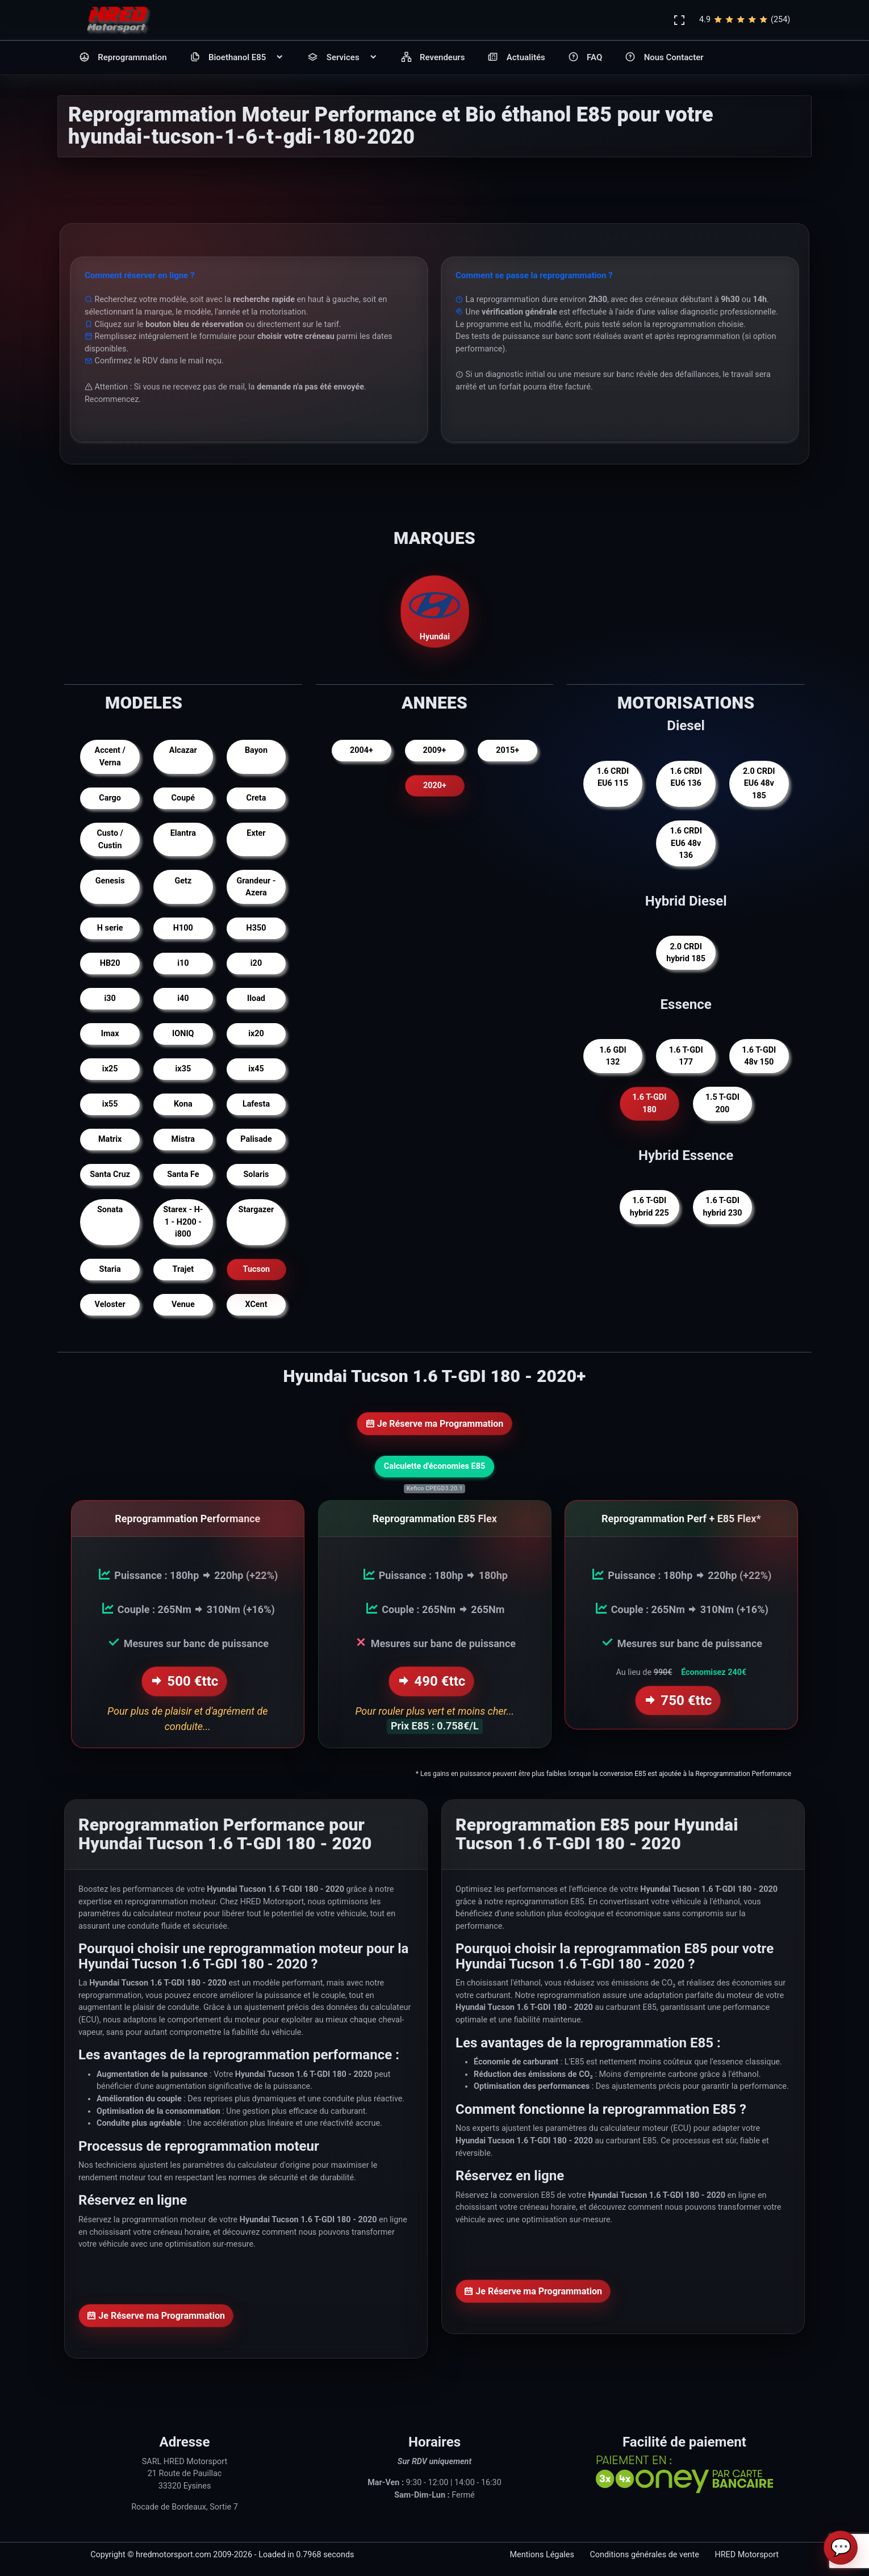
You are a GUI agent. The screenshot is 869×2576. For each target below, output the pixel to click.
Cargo (110, 798)
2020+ (434, 785)
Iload (256, 998)
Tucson (256, 1269)
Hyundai (434, 611)
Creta (256, 798)
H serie (110, 928)
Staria (110, 1269)
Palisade (255, 1139)
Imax (110, 1033)
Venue (183, 1304)
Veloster (110, 1304)
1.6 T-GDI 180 (649, 1103)
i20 (256, 963)
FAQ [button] (585, 57)
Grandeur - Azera (255, 887)
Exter (256, 833)
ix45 (256, 1069)
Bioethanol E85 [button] (237, 57)
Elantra (183, 833)
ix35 (183, 1069)
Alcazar (183, 750)
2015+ (507, 750)
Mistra (183, 1139)
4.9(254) (744, 20)
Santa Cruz (110, 1174)
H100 (183, 928)
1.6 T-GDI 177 (686, 1056)
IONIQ (183, 1033)
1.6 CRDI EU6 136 (685, 777)
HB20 (110, 963)
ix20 (256, 1033)
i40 (183, 998)
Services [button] (342, 57)
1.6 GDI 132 (612, 1056)
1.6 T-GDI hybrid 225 (649, 1207)
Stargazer (256, 1209)
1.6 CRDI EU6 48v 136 (685, 843)
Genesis (110, 881)
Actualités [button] (516, 57)
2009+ (434, 750)
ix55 (110, 1104)
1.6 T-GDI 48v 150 (759, 1056)
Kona (183, 1104)
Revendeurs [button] (433, 57)
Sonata (110, 1209)
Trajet (183, 1269)
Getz (182, 881)
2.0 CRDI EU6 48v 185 (759, 783)
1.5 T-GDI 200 (722, 1103)
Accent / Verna (110, 756)
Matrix (110, 1139)
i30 (110, 998)
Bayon (256, 750)
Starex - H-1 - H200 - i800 (183, 1222)
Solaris (256, 1174)
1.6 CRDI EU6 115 (613, 777)
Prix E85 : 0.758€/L (434, 1724)
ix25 (110, 1069)
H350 (256, 928)
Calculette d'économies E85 (434, 1466)
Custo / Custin (110, 839)
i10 (183, 963)
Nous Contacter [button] (664, 57)
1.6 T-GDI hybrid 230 (722, 1207)
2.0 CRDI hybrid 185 (685, 953)
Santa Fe (183, 1174)
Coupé (183, 798)
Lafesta (256, 1104)
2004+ (361, 750)
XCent (256, 1304)
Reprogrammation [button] (123, 57)
